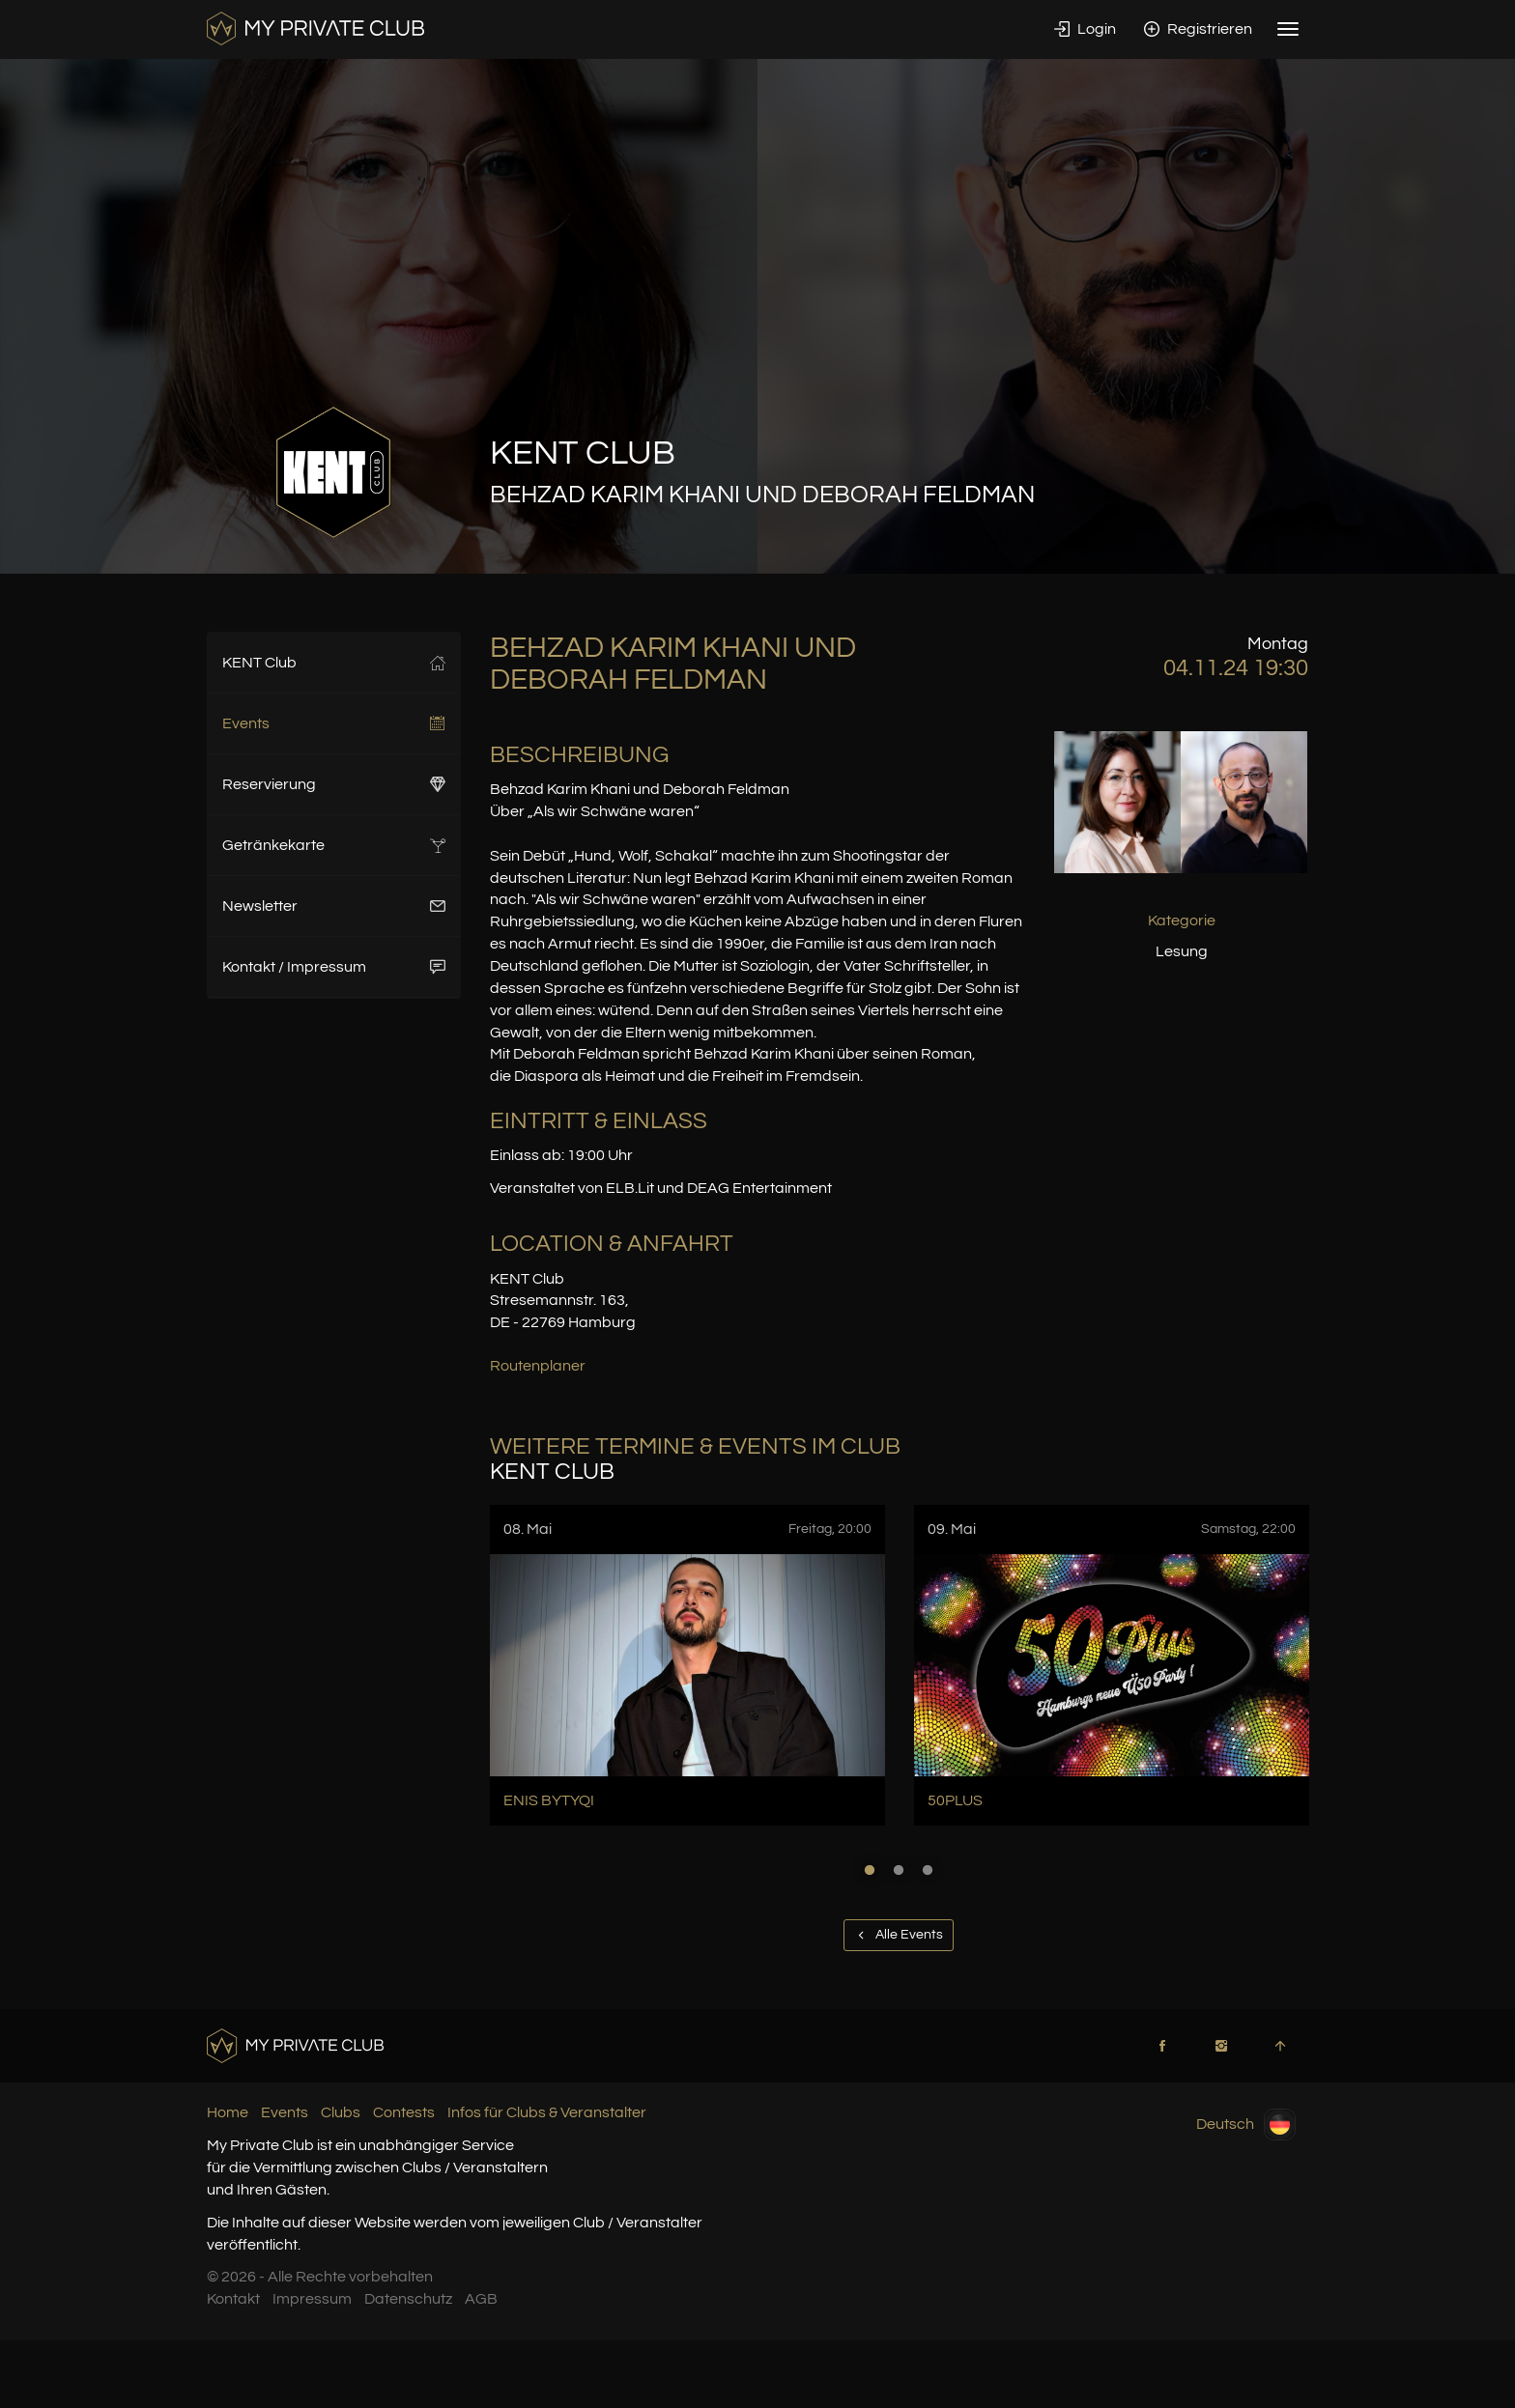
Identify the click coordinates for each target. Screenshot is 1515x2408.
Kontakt (233, 2299)
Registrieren (1198, 29)
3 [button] (927, 1870)
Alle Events (898, 1934)
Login (1085, 29)
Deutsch (1246, 2124)
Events (333, 723)
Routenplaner (538, 1366)
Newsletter (333, 906)
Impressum (312, 2299)
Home (227, 2112)
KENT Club (333, 662)
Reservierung (333, 784)
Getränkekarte (333, 845)
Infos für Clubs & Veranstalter (546, 2112)
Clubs (340, 2112)
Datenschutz (408, 2299)
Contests (404, 2112)
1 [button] (869, 1870)
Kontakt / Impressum (333, 966)
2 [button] (898, 1870)
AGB (481, 2299)
